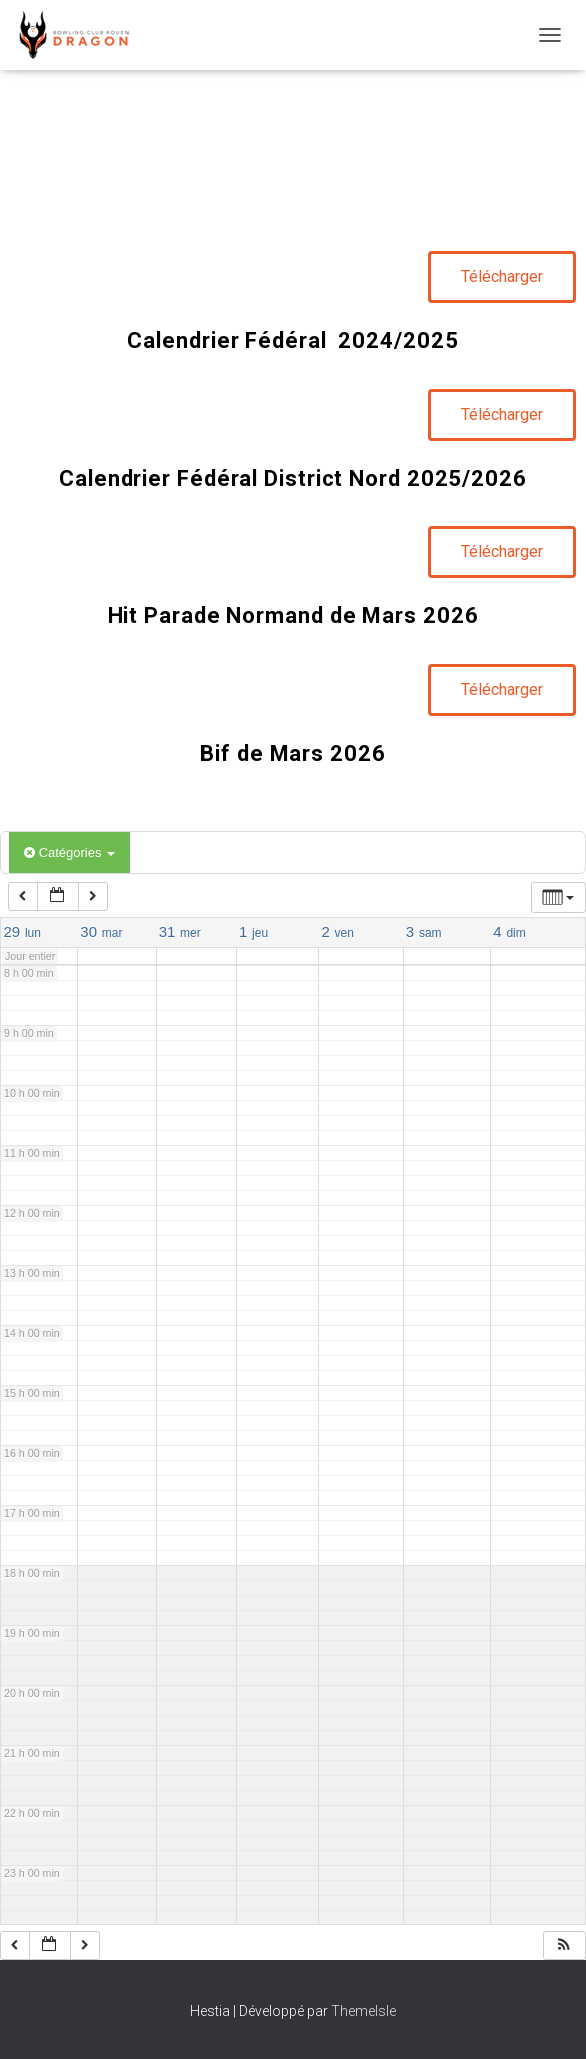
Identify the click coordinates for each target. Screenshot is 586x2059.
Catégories (69, 852)
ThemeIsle (363, 2011)
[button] (564, 1945)
